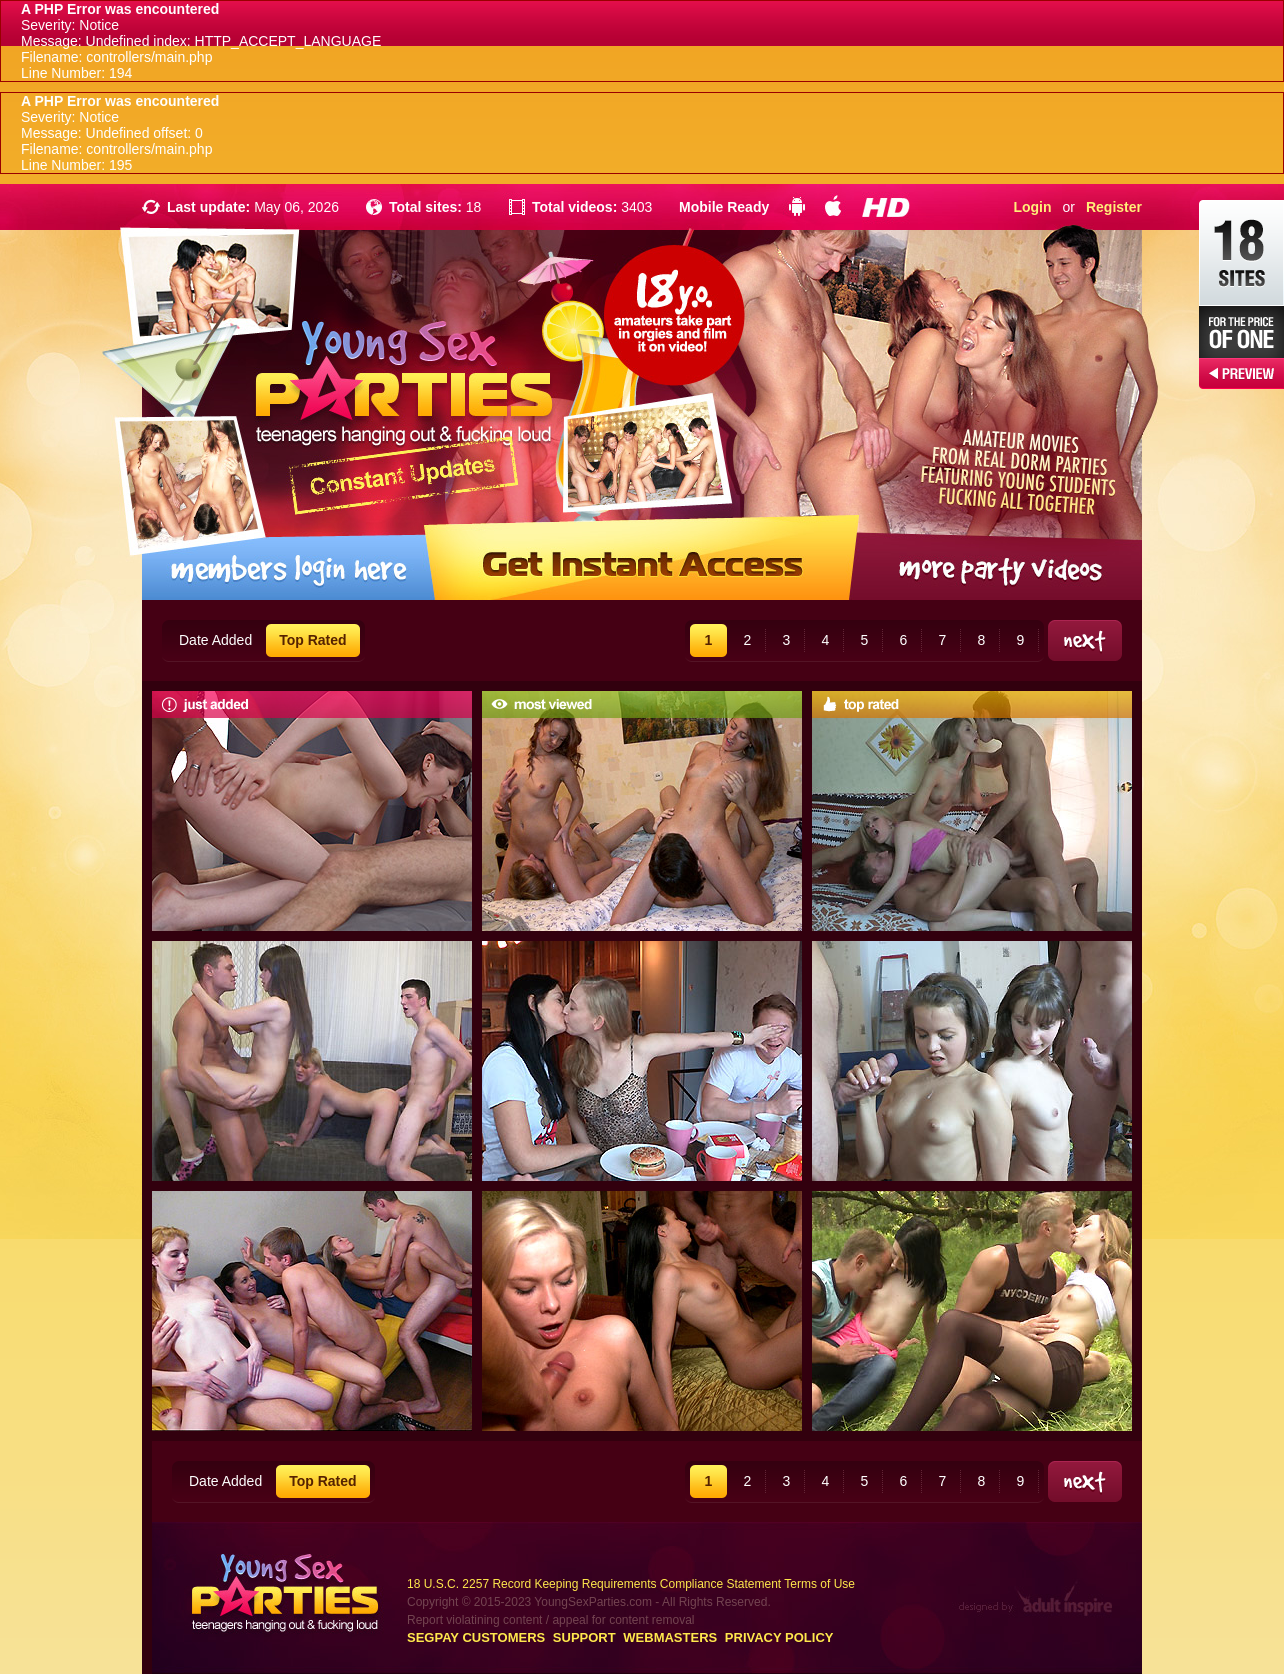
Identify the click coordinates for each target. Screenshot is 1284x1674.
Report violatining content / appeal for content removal (551, 1620)
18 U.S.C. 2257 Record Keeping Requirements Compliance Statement (594, 1584)
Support (584, 1637)
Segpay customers (476, 1637)
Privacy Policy (779, 1637)
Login (1032, 207)
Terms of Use (819, 1584)
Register (1114, 207)
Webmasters (670, 1637)
